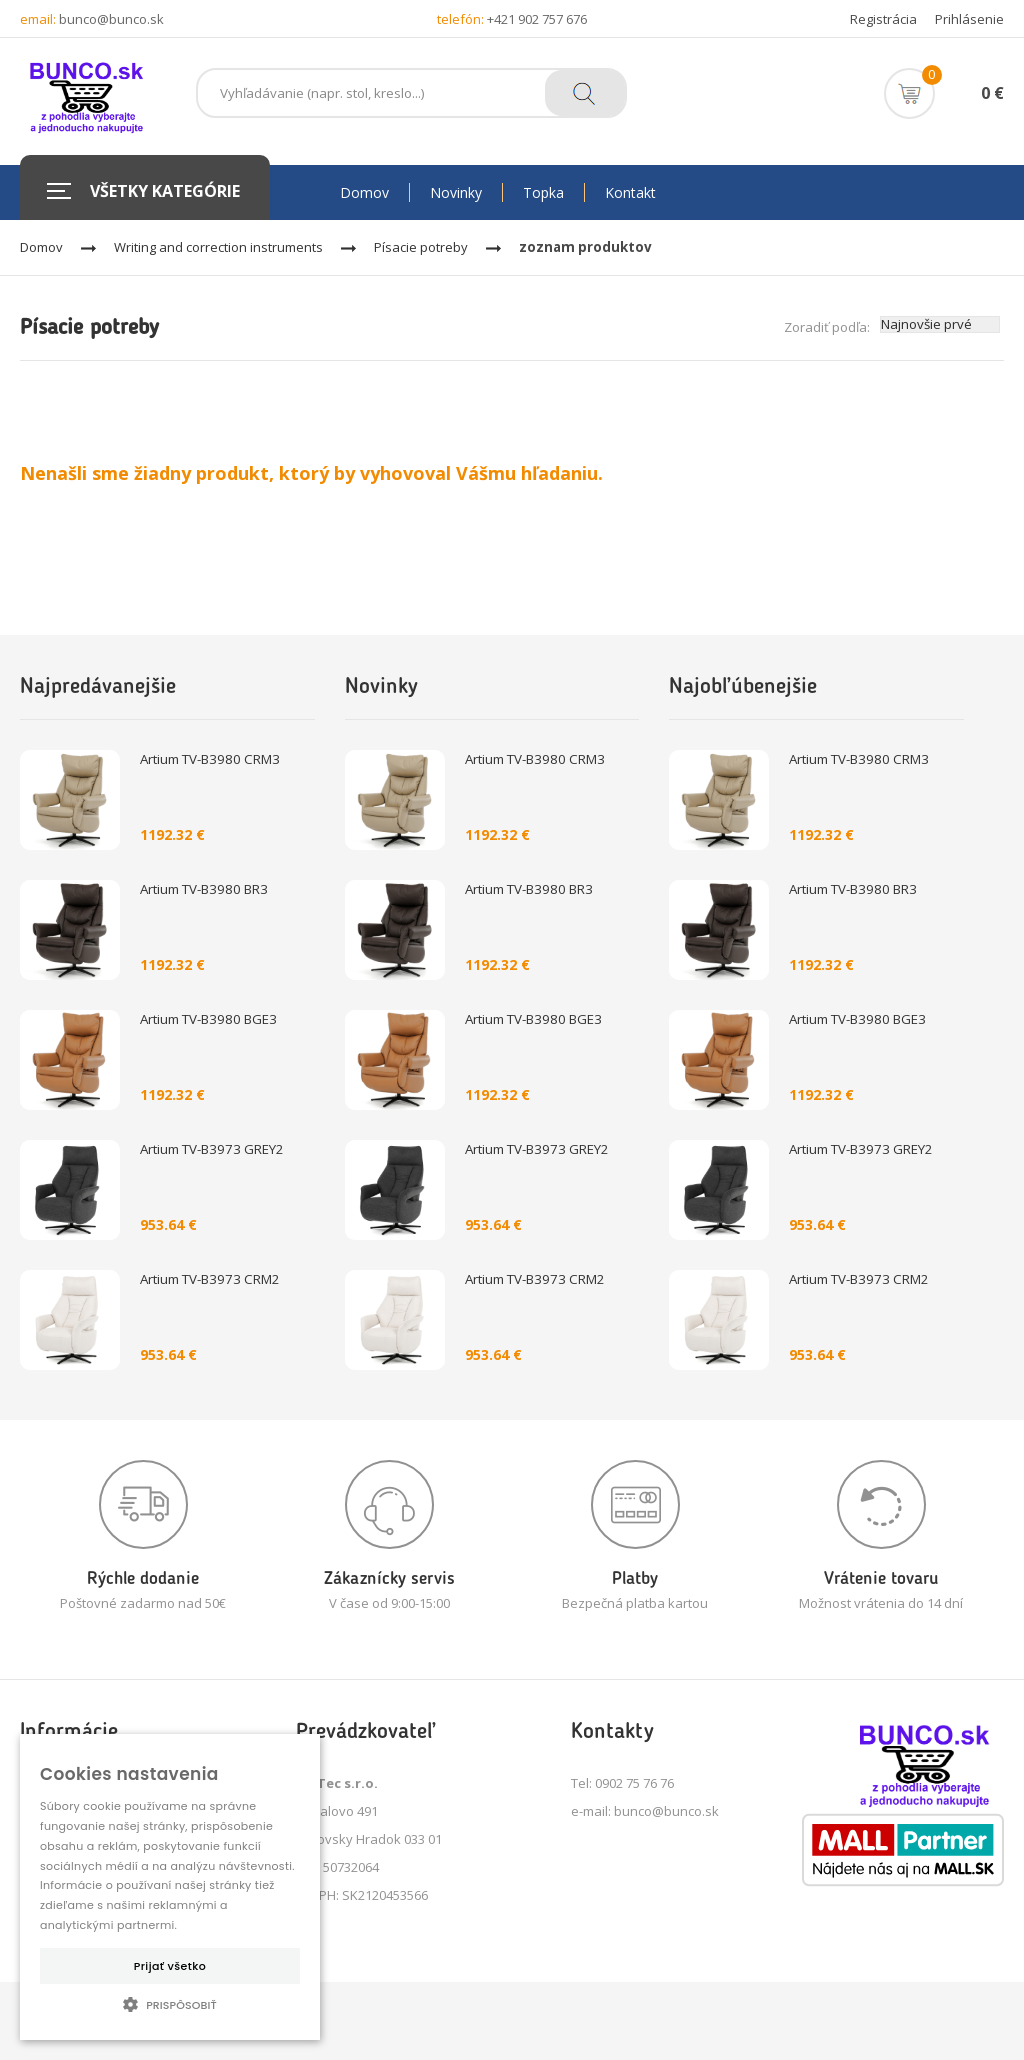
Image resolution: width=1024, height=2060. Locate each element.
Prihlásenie (969, 19)
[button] (170, 2004)
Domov (41, 247)
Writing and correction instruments (218, 247)
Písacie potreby (421, 247)
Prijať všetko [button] (170, 1966)
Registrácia (883, 19)
